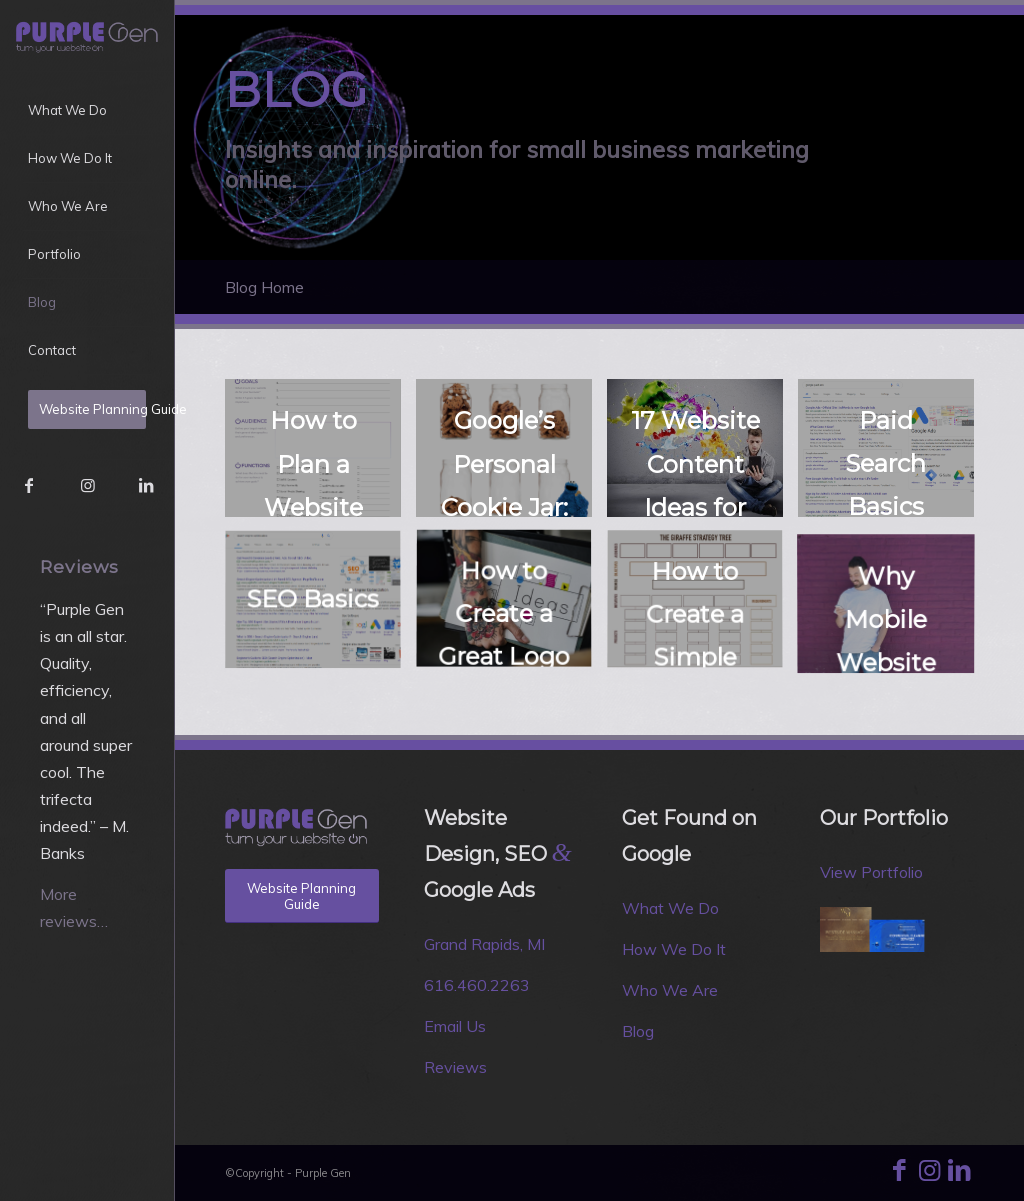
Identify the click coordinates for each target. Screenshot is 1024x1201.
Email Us (455, 1026)
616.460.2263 (477, 985)
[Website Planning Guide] (302, 896)
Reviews (455, 1067)
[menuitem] (87, 111)
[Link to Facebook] (29, 485)
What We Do (670, 908)
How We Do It (674, 949)
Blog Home (264, 287)
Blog (638, 1031)
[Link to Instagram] (87, 485)
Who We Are (670, 990)
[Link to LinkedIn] (145, 485)
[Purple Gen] (87, 35)
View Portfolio (871, 872)
